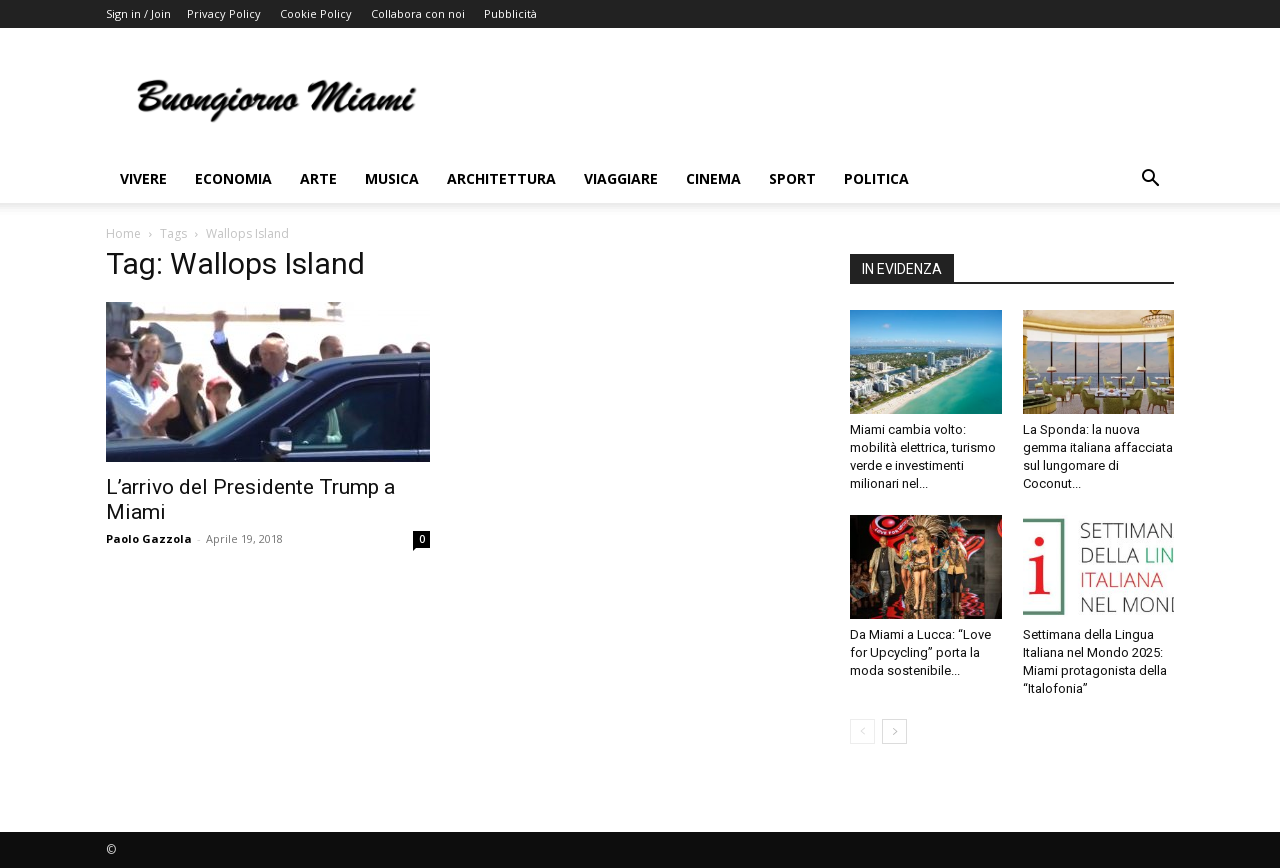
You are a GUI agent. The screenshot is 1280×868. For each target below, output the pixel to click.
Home (123, 233)
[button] (1150, 180)
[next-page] (894, 731)
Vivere (143, 178)
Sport (792, 178)
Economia (233, 178)
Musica (392, 178)
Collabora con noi (418, 13)
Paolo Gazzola (149, 538)
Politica (876, 178)
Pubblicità (510, 13)
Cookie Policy (316, 13)
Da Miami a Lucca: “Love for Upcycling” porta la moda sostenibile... (920, 652)
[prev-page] (862, 731)
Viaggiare (621, 178)
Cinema (713, 178)
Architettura (501, 178)
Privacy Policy (224, 13)
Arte (318, 178)
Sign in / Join (138, 13)
